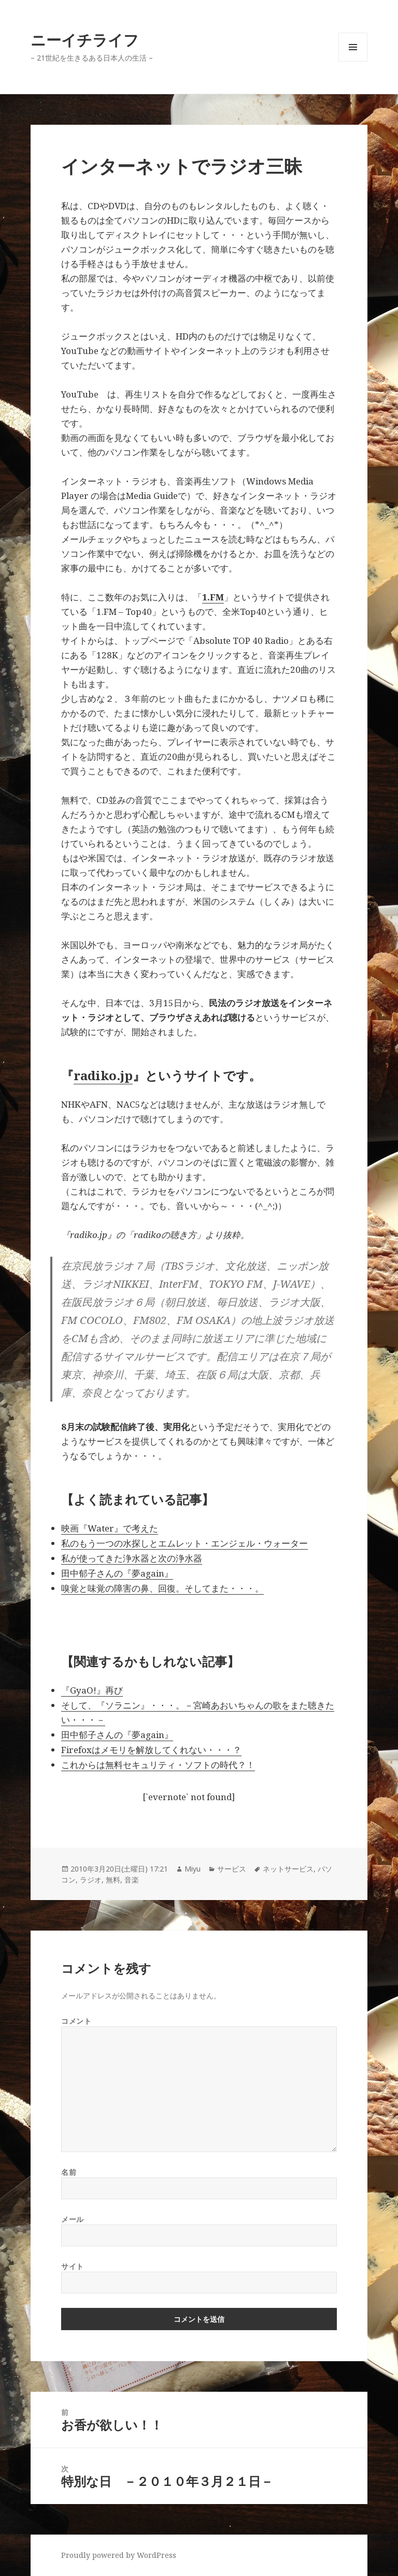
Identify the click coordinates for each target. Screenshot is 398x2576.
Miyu (192, 1869)
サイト (72, 2266)
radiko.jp (103, 1075)
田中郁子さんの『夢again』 (117, 1573)
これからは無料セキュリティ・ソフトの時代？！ (158, 1765)
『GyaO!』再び (92, 1690)
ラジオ (91, 1880)
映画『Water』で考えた (109, 1528)
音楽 (131, 1880)
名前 (68, 2172)
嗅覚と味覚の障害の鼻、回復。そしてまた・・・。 (162, 1588)
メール (72, 2219)
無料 (113, 1880)
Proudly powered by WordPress (118, 2555)
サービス (231, 1869)
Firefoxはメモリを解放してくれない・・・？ (151, 1750)
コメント (76, 2021)
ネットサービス (288, 1869)
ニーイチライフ (85, 40)
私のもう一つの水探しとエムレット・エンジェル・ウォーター (184, 1543)
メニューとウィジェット (353, 61)
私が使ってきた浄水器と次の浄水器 (131, 1558)
